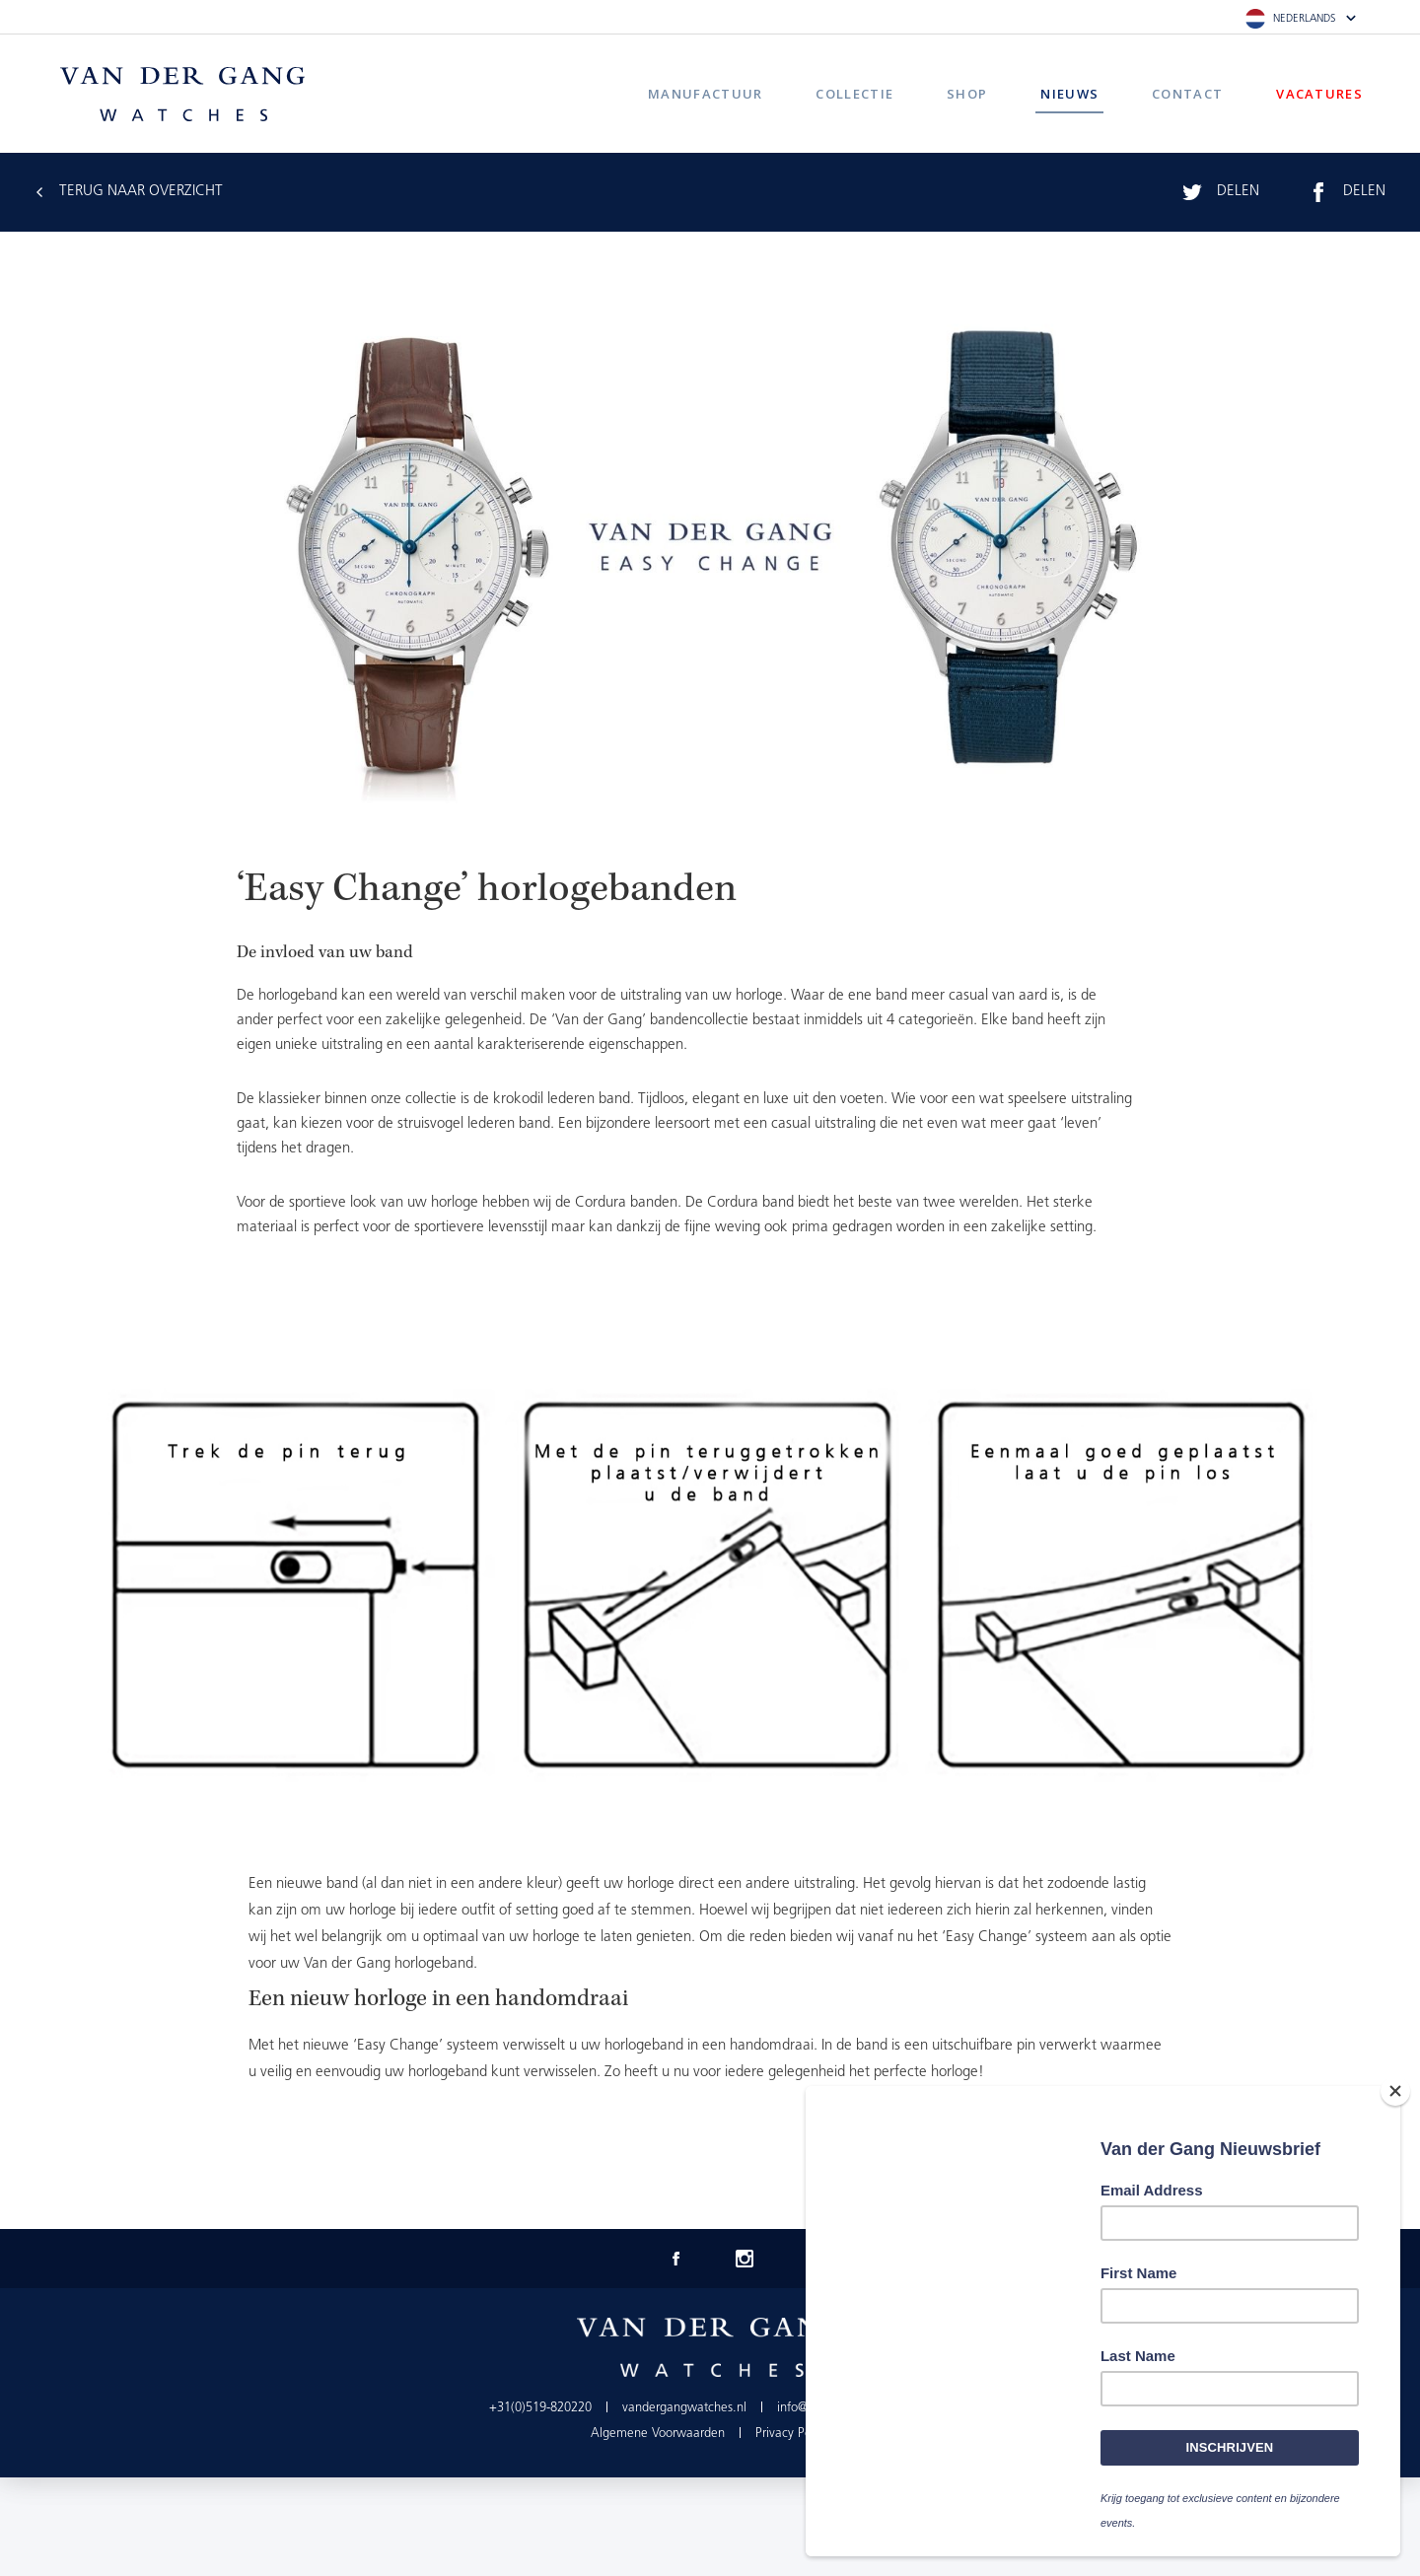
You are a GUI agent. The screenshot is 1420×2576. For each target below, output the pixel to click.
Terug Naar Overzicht (141, 191)
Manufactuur (705, 94)
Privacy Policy (792, 2433)
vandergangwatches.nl (684, 2408)
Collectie (854, 94)
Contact (1187, 94)
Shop (967, 94)
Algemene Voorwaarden (658, 2433)
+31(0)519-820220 (540, 2408)
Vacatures (1319, 94)
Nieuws (1069, 94)
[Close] (1395, 2091)
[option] (710, 1585)
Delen (1238, 191)
